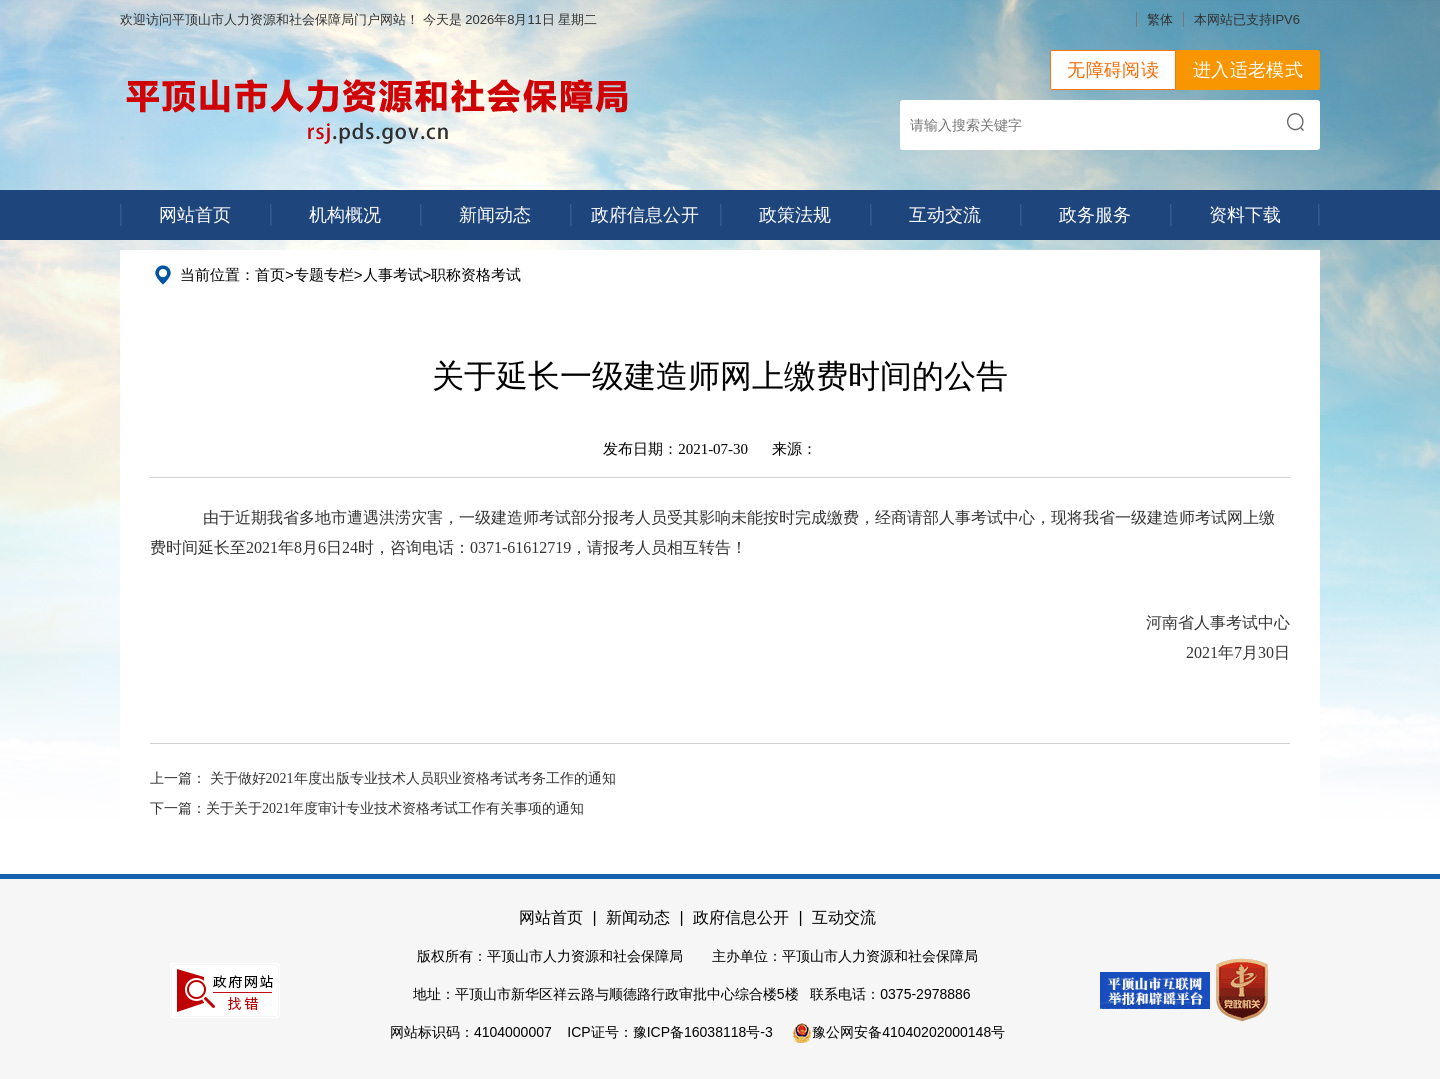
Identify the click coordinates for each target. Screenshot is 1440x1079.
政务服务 (1095, 215)
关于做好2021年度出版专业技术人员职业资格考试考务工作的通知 (413, 778)
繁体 (1160, 19)
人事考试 (393, 274)
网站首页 (195, 215)
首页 (270, 274)
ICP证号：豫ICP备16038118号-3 (669, 1032)
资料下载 (1245, 215)
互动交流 (945, 215)
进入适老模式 (1248, 70)
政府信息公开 (645, 215)
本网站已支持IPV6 (1247, 19)
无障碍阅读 (1113, 70)
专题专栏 (324, 274)
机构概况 (345, 215)
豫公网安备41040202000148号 (898, 1032)
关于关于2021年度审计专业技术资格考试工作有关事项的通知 (395, 808)
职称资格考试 (476, 274)
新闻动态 (495, 215)
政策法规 (795, 215)
